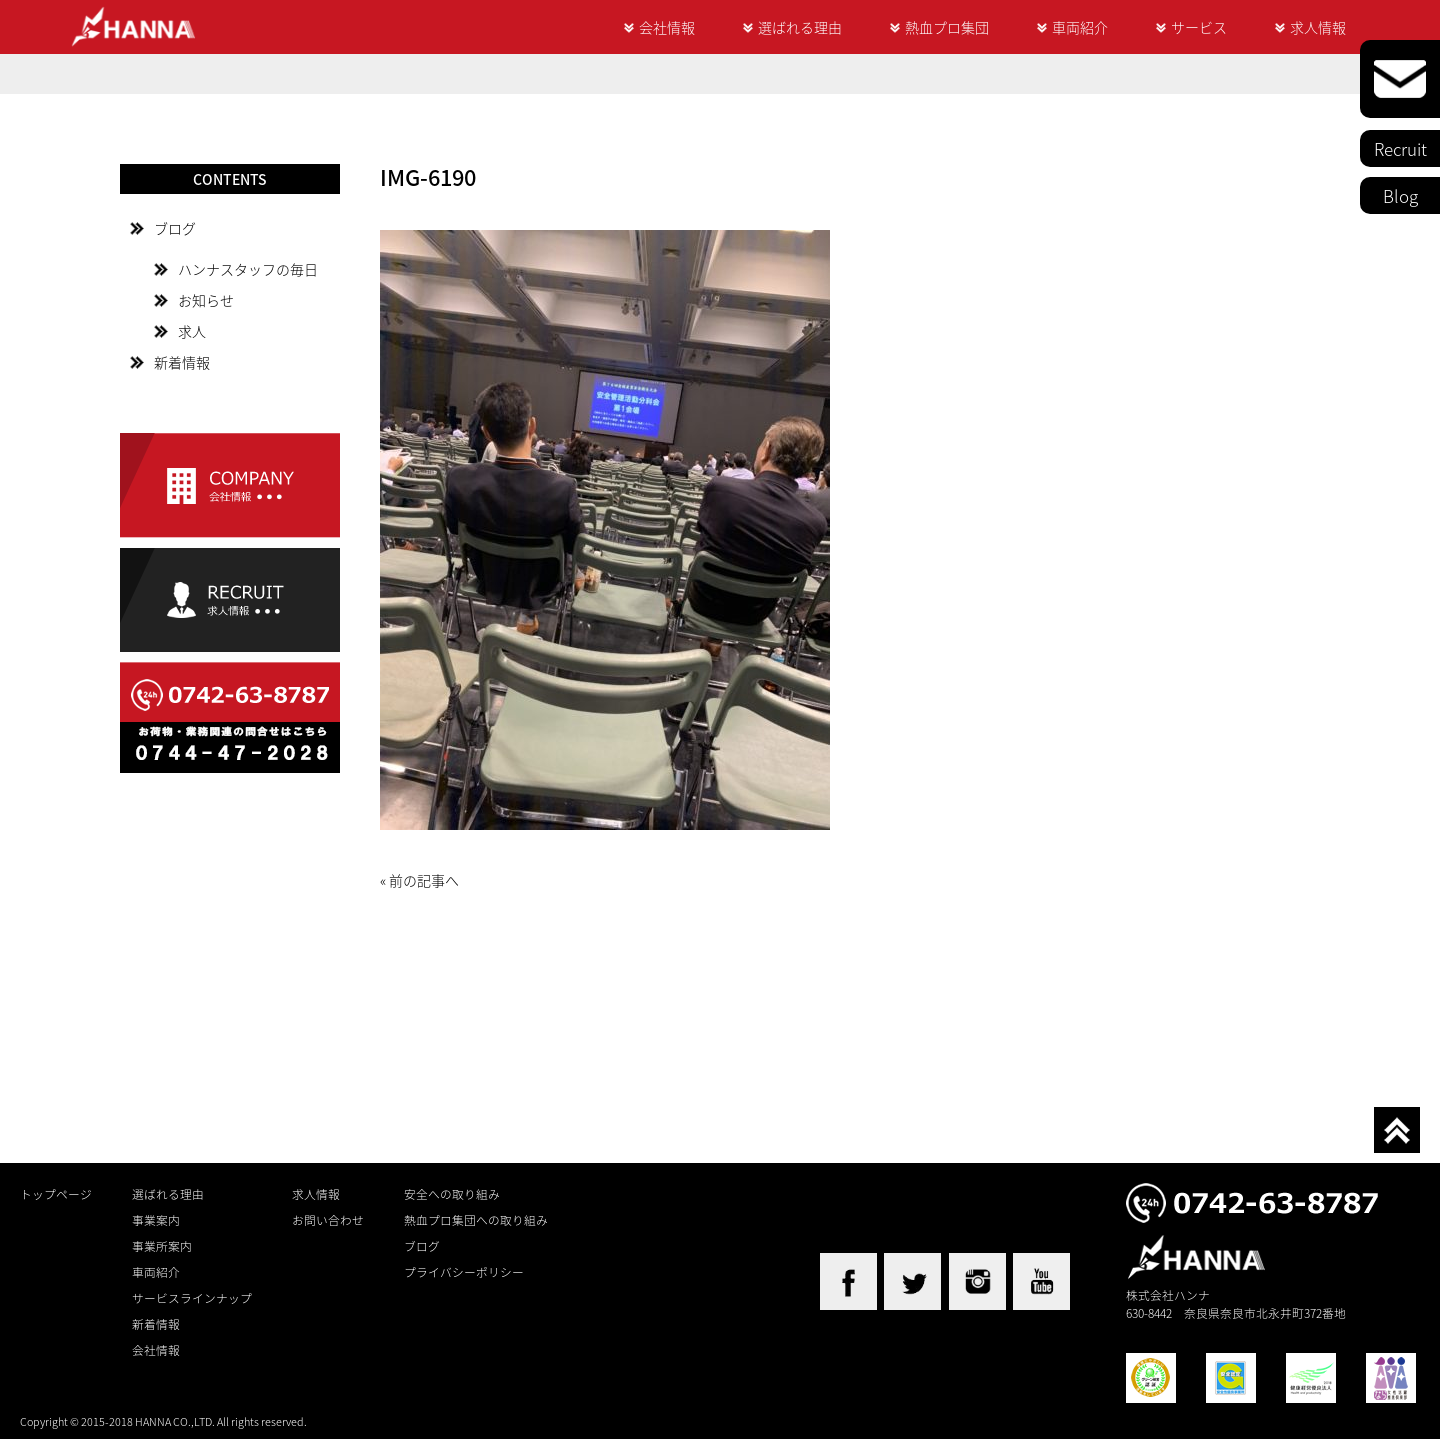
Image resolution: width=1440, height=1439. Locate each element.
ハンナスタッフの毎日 (248, 269)
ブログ (175, 228)
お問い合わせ (328, 1220)
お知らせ (206, 300)
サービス (1199, 27)
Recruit (1400, 148)
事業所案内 (162, 1246)
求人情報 (1318, 27)
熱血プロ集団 (947, 27)
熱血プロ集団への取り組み (476, 1220)
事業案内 (156, 1220)
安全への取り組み (452, 1194)
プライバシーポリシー (464, 1272)
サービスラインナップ (192, 1298)
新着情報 (182, 362)
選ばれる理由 (800, 27)
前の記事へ (424, 880)
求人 (192, 331)
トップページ (56, 1194)
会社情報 (667, 27)
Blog (1400, 195)
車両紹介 (1080, 27)
